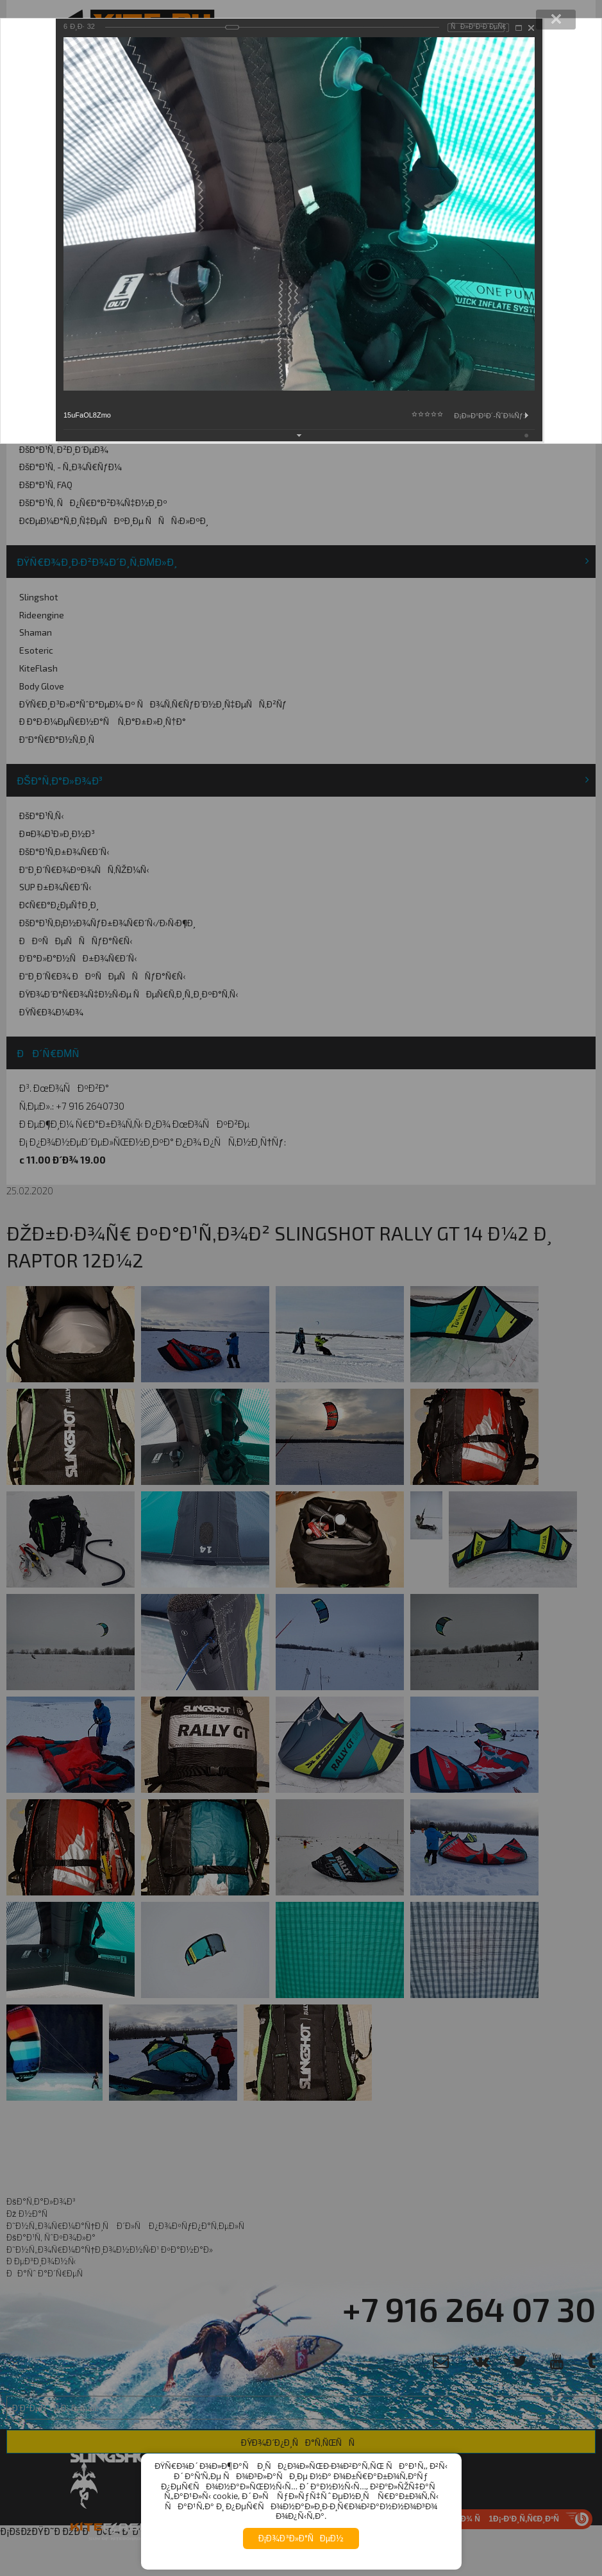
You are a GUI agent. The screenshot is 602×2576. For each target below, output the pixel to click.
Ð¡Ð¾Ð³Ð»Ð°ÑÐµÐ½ (301, 2538)
